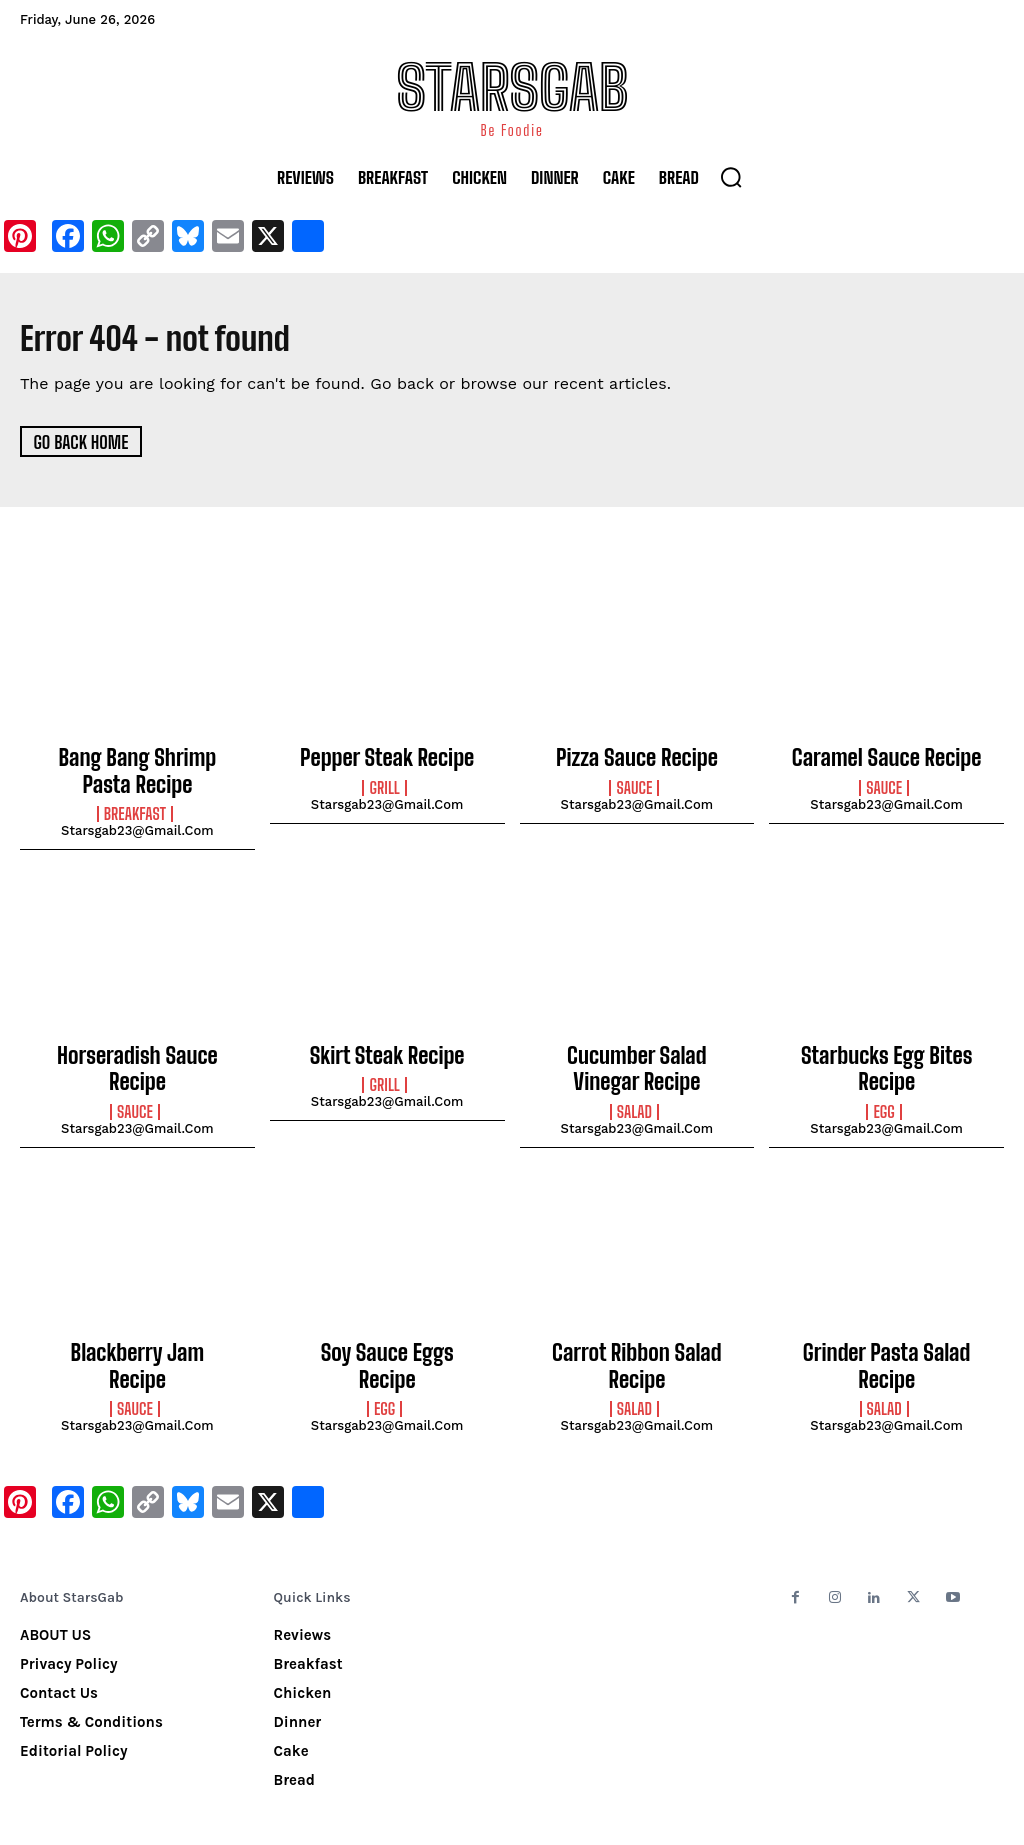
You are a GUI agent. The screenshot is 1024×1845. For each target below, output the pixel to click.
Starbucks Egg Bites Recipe (887, 1056)
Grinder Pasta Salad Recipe (886, 1333)
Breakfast (135, 806)
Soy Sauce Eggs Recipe (387, 1333)
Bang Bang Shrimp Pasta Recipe (137, 768)
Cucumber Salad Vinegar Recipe (637, 1056)
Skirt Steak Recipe (387, 1045)
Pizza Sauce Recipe (637, 757)
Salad (634, 1094)
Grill (384, 785)
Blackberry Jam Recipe (138, 1333)
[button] (731, 177)
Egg (883, 1094)
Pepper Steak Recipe (387, 757)
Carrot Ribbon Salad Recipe (636, 1333)
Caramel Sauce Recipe (886, 757)
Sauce (634, 785)
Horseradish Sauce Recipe (137, 1045)
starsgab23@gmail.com (137, 822)
